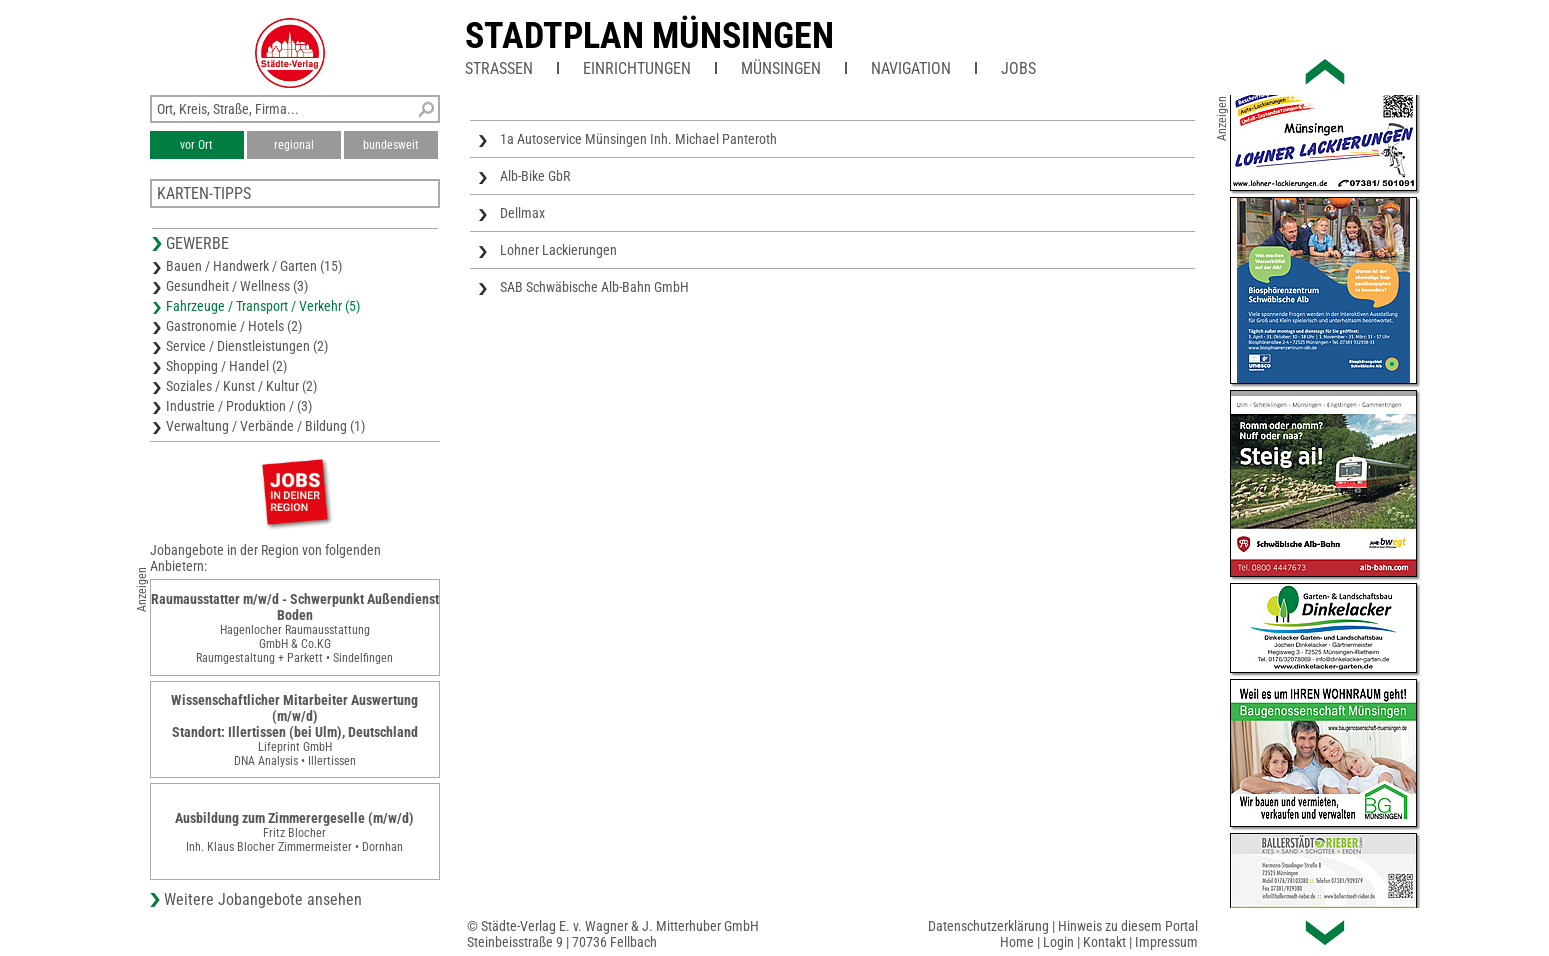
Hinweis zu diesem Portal (1128, 926)
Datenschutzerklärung (988, 926)
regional (294, 145)
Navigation (911, 68)
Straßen (499, 68)
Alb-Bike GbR (535, 176)
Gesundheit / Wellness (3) (237, 286)
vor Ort (196, 145)
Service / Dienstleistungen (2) (247, 346)
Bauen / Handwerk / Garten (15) (254, 266)
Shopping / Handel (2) (226, 366)
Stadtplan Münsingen (649, 36)
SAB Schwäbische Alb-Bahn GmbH (594, 287)
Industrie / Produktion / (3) (239, 406)
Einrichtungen (637, 68)
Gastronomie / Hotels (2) (234, 326)
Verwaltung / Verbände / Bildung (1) (265, 426)
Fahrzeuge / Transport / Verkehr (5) (263, 306)
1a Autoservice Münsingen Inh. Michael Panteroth (638, 139)
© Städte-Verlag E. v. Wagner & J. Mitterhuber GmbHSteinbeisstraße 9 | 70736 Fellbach (613, 934)
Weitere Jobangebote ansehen (263, 899)
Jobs (1018, 68)
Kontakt (1104, 942)
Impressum (1166, 942)
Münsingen (781, 68)
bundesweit (391, 145)
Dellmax (522, 213)
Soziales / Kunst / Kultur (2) (241, 386)
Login (1058, 942)
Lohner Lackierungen (558, 250)
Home (1017, 942)
